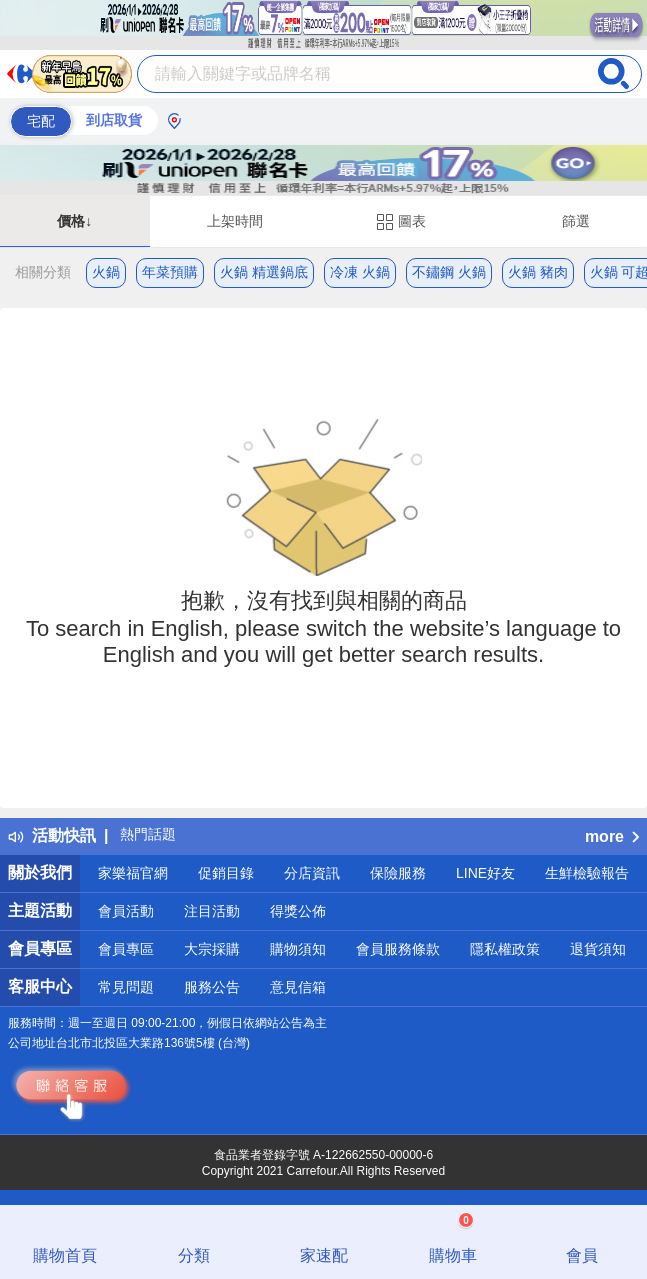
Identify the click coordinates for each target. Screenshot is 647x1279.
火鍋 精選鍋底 (264, 272)
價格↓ (74, 221)
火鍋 (106, 272)
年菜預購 (170, 272)
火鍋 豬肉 (538, 272)
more (612, 836)
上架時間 (235, 221)
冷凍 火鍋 (360, 272)
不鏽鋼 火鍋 (449, 272)
